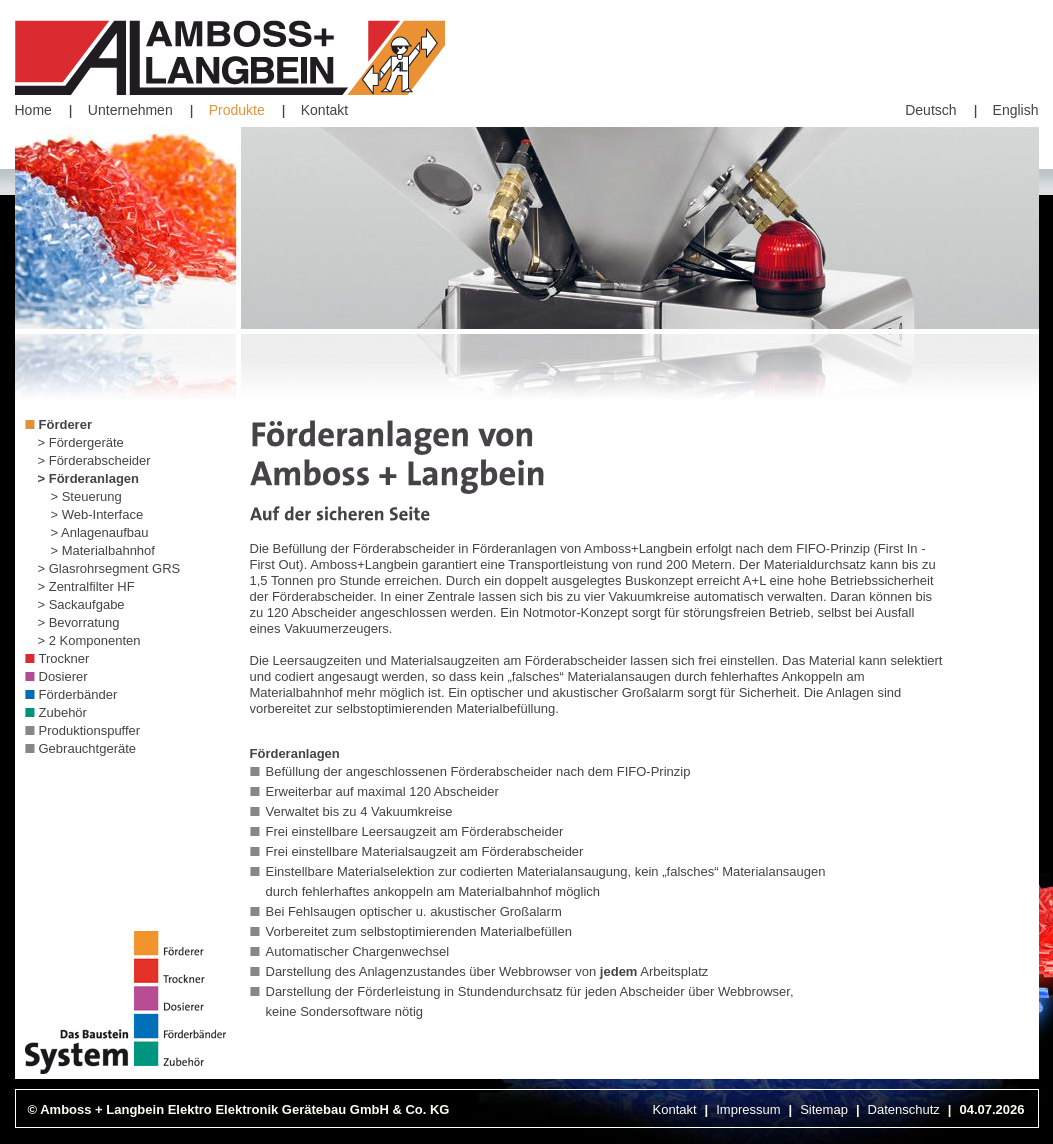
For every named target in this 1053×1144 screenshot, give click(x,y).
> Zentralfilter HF (86, 586)
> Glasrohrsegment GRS (109, 568)
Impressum (748, 1109)
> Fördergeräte (81, 442)
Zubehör (63, 712)
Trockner (64, 658)
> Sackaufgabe (81, 604)
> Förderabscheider (94, 460)
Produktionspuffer (90, 730)
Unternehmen (130, 110)
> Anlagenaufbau (100, 532)
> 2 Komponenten (89, 640)
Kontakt (324, 110)
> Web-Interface (97, 514)
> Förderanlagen (89, 478)
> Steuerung (86, 496)
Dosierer (63, 676)
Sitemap (824, 1109)
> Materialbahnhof (103, 550)
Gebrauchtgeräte (88, 748)
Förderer (65, 424)
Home (33, 110)
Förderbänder (78, 694)
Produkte (237, 110)
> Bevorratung (79, 622)
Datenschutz (904, 1109)
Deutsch (930, 110)
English (1016, 110)
